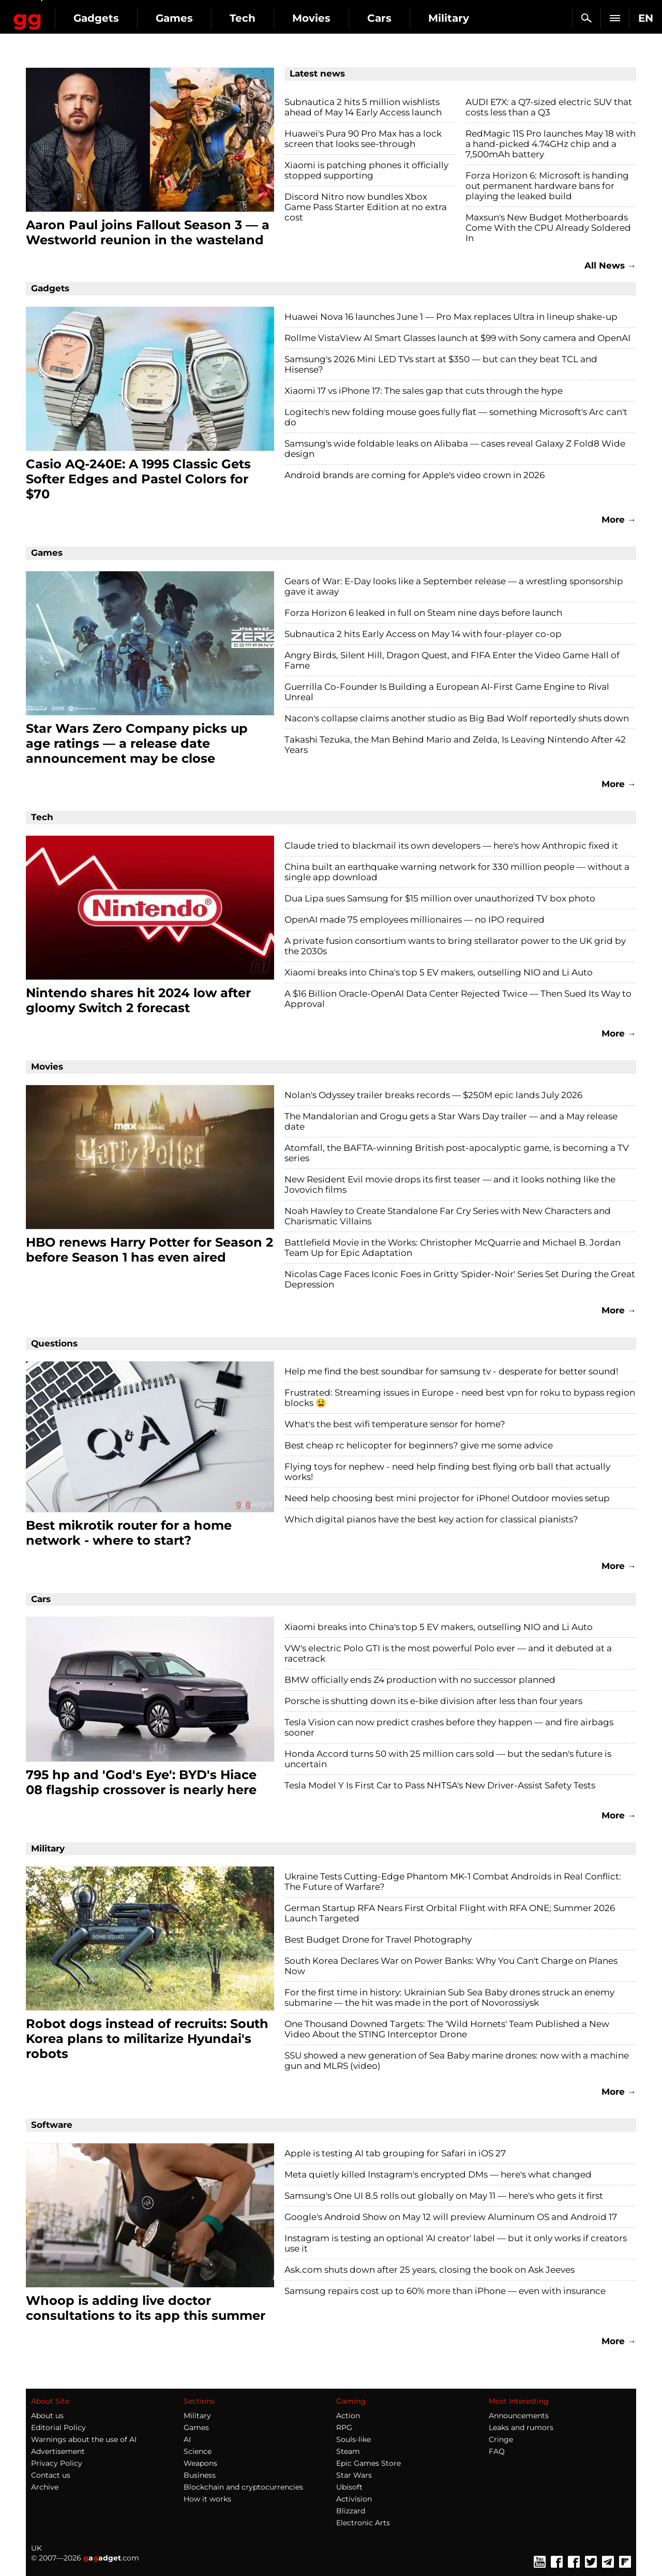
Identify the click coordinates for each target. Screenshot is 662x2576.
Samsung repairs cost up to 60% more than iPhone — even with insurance (445, 2291)
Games (258, 18)
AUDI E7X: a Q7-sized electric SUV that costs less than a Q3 (548, 107)
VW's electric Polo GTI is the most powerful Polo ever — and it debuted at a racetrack (448, 1653)
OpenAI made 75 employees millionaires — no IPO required (414, 919)
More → (618, 519)
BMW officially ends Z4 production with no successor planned (419, 1680)
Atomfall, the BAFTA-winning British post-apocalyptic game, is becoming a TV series (456, 1153)
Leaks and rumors (521, 2427)
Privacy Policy (56, 2463)
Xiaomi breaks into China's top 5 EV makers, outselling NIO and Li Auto (438, 972)
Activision (354, 2499)
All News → (610, 265)
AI (187, 2439)
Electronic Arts (363, 2522)
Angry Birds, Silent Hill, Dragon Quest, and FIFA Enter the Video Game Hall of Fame (452, 660)
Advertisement (58, 2451)
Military (197, 2415)
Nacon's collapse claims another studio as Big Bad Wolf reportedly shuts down (456, 718)
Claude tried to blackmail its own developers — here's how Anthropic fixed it (451, 845)
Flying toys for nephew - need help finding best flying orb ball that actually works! (447, 1471)
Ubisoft (349, 2487)
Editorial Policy (58, 2427)
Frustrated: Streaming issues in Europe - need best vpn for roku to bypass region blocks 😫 (459, 1397)
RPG (344, 2427)
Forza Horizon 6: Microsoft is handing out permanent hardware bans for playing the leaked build (547, 185)
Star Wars (354, 2475)
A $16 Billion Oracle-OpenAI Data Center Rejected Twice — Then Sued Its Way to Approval (457, 998)
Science (198, 2451)
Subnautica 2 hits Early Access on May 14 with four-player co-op (423, 634)
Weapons (200, 2463)
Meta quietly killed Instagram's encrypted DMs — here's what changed (438, 2174)
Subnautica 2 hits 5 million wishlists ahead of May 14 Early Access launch (363, 107)
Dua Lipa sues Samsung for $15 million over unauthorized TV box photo (439, 898)
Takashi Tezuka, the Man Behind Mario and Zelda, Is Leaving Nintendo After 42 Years (455, 744)
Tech (327, 18)
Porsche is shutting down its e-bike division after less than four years (433, 1701)
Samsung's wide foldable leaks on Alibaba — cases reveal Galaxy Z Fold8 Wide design (454, 448)
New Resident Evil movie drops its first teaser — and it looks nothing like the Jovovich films (449, 1184)
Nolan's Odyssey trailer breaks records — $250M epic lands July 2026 (433, 1095)
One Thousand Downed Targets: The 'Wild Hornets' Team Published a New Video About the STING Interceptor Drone (446, 2029)
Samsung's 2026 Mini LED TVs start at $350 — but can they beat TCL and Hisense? (440, 364)
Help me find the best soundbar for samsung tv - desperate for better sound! (451, 1371)
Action (348, 2415)
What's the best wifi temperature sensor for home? (394, 1424)
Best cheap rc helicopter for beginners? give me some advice (418, 1445)
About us (47, 2415)
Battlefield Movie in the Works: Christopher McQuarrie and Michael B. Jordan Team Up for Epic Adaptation (452, 1247)
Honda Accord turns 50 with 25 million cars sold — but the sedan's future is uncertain (447, 1759)
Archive (44, 2487)
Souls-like (353, 2439)
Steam (348, 2451)
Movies (396, 18)
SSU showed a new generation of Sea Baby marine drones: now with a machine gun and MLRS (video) (456, 2060)
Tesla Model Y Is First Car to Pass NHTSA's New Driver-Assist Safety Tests (439, 1785)
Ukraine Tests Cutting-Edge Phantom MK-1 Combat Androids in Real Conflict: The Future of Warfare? (452, 1881)
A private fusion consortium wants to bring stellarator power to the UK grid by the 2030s (455, 946)
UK (36, 2548)
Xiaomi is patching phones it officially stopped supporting (366, 170)
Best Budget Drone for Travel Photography (378, 1939)
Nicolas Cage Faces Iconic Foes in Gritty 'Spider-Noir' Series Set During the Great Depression (459, 1279)
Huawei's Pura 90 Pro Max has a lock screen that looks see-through (363, 138)
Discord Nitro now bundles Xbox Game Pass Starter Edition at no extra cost (365, 207)
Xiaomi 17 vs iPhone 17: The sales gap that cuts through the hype (423, 391)
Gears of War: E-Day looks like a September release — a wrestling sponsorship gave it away (453, 586)
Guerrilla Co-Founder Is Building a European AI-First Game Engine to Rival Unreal (446, 692)
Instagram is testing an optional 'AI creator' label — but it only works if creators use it (455, 2243)
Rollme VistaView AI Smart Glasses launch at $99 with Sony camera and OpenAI (457, 338)
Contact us (50, 2475)
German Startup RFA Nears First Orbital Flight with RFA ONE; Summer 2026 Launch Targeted (449, 1913)
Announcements (519, 2415)
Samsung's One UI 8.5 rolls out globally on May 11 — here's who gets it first (443, 2195)
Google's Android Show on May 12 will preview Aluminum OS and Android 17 (450, 2217)
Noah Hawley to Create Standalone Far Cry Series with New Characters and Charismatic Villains (447, 1216)
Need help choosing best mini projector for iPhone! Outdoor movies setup (447, 1498)
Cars (464, 18)
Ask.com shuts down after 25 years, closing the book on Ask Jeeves (429, 2269)
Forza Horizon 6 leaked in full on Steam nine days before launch (423, 613)
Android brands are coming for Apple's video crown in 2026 (414, 475)
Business (200, 2475)
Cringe (501, 2439)
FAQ (497, 2451)
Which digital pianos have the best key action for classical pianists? (431, 1519)
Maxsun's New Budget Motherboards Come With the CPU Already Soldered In (548, 227)
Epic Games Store (368, 2463)
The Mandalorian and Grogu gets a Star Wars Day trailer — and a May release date (451, 1121)
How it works (207, 2499)
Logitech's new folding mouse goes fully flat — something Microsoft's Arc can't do (455, 417)
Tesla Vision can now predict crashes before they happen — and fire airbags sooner (448, 1727)
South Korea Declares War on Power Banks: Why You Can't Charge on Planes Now (451, 1966)
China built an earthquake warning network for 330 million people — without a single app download (456, 872)
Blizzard (350, 2510)
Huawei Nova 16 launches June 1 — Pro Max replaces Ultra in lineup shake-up (451, 317)
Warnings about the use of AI (84, 2439)
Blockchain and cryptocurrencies (243, 2487)
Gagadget (69, 13)
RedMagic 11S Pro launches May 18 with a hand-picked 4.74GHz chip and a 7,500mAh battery (550, 143)
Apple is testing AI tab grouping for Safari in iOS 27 (395, 2153)
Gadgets (180, 18)
